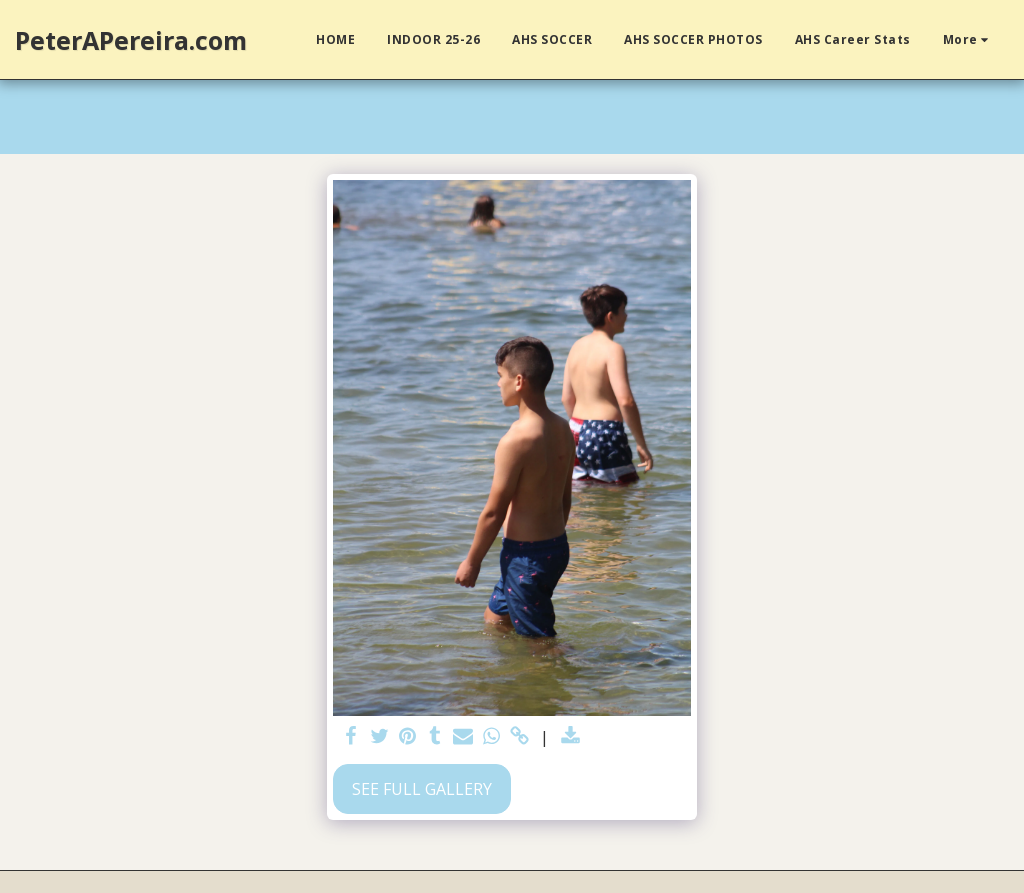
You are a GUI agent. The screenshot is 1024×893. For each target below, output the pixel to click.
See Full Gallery (422, 789)
